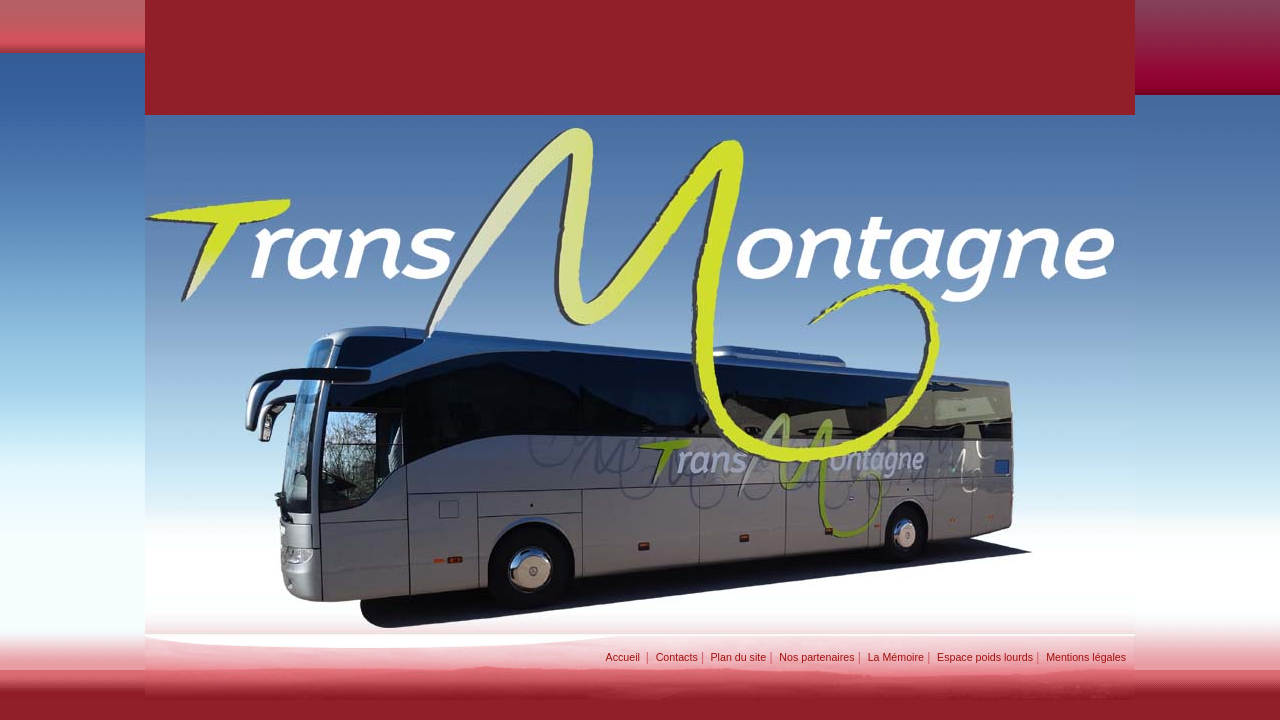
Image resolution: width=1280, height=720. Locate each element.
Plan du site (737, 657)
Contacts (677, 657)
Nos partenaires (816, 657)
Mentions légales (1090, 657)
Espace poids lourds (985, 657)
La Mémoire (896, 657)
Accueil (626, 657)
